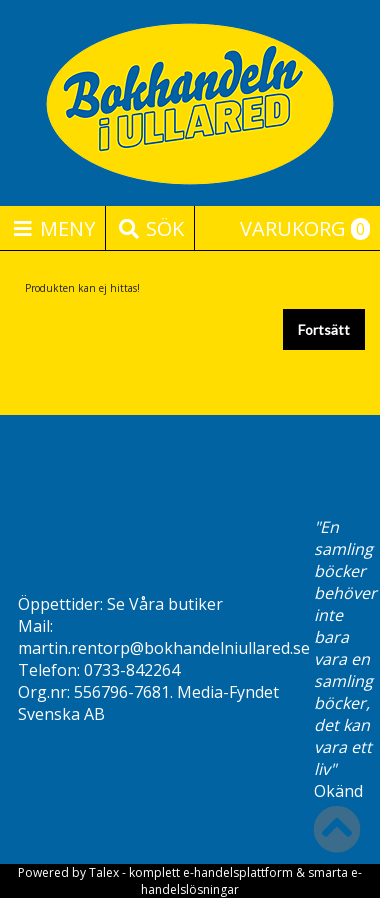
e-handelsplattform (238, 872)
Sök (150, 228)
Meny (52, 228)
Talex (104, 872)
